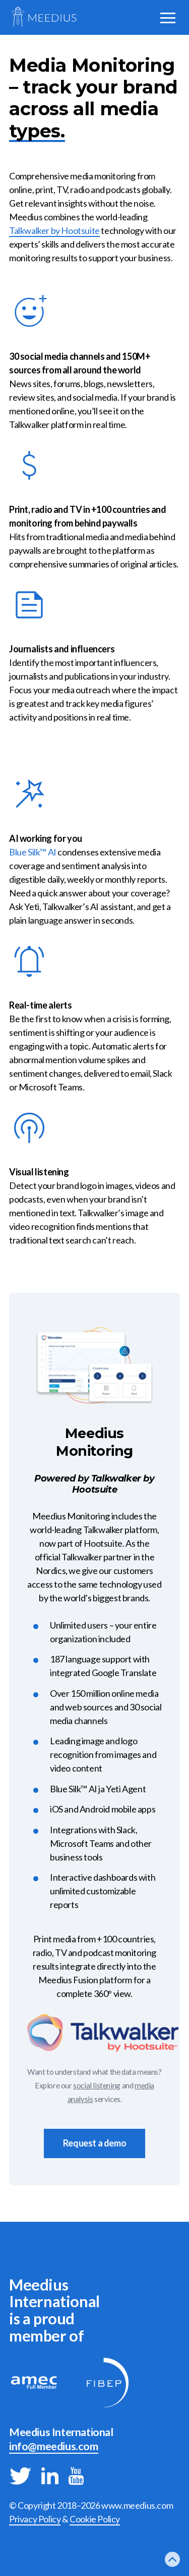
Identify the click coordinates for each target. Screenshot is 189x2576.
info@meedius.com (53, 2446)
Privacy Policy (34, 2518)
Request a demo (94, 2143)
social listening (96, 2085)
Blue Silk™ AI (32, 851)
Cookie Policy (95, 2518)
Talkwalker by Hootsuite (54, 230)
